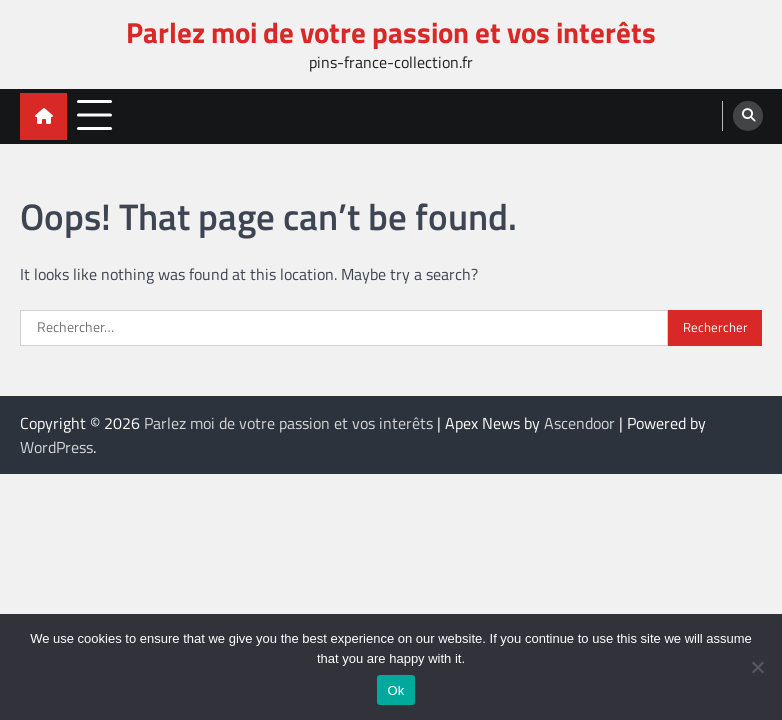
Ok (395, 690)
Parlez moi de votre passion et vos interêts (391, 32)
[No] (757, 667)
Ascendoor (579, 423)
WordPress (56, 447)
